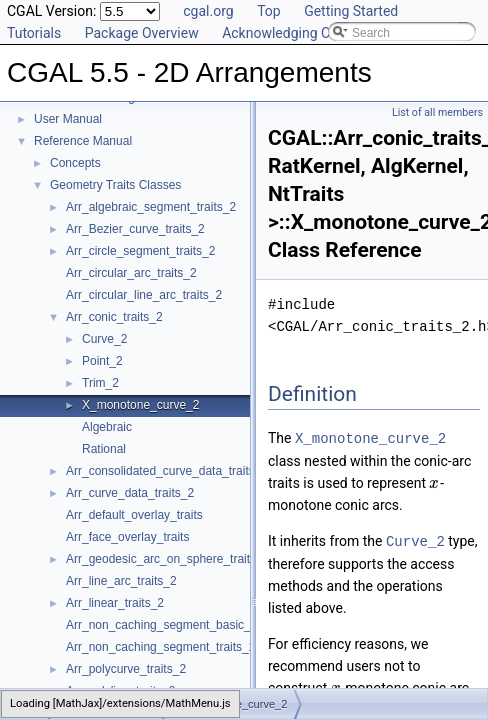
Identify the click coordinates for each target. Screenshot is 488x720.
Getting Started (351, 11)
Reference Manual (83, 141)
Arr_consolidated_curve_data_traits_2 (167, 471)
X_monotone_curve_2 (140, 405)
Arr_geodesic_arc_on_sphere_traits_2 (167, 559)
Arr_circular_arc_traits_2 (131, 273)
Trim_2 (100, 383)
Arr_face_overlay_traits (127, 537)
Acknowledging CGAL (289, 33)
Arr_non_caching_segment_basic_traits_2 (178, 625)
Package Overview (142, 33)
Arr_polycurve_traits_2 (126, 669)
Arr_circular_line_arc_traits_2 (144, 295)
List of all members (437, 112)
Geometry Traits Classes (115, 185)
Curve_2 (104, 339)
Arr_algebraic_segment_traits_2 (151, 207)
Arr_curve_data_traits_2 (130, 493)
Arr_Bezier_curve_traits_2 (135, 229)
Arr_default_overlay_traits (134, 515)
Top (269, 11)
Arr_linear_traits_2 (115, 603)
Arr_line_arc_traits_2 (121, 581)
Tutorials (34, 33)
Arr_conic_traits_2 (114, 317)
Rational (104, 449)
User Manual (68, 119)
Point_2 (102, 361)
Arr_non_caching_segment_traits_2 (160, 647)
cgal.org (208, 11)
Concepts (75, 163)
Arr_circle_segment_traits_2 (140, 251)
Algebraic (107, 427)
